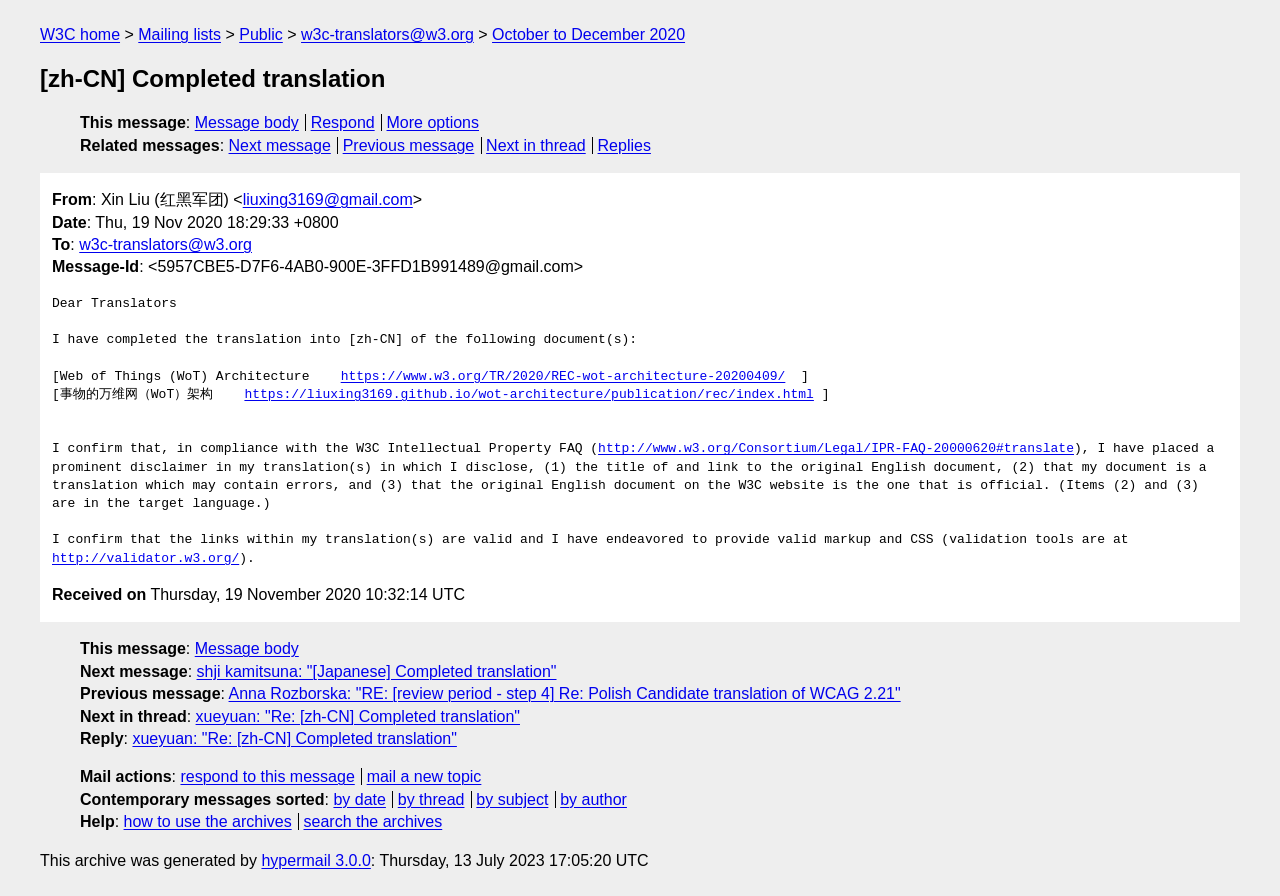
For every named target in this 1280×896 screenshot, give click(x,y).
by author (593, 799)
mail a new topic (424, 776)
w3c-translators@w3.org (387, 34)
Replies (624, 145)
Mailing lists (179, 34)
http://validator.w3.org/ (145, 559)
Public (261, 34)
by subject (512, 799)
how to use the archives (208, 821)
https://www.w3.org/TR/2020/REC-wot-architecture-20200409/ (563, 377)
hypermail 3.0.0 (315, 860)
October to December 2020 (588, 34)
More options (433, 122)
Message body (247, 122)
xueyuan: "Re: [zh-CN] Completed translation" (358, 716)
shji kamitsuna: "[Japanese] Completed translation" (377, 671)
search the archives (373, 821)
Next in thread (536, 145)
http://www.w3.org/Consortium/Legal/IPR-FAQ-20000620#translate (836, 449)
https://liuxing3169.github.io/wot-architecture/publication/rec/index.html (528, 395)
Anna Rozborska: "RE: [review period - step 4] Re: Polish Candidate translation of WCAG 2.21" (565, 693)
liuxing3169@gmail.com (328, 199)
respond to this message (267, 776)
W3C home (80, 34)
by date (359, 799)
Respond (343, 122)
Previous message (409, 145)
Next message (280, 145)
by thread (431, 799)
